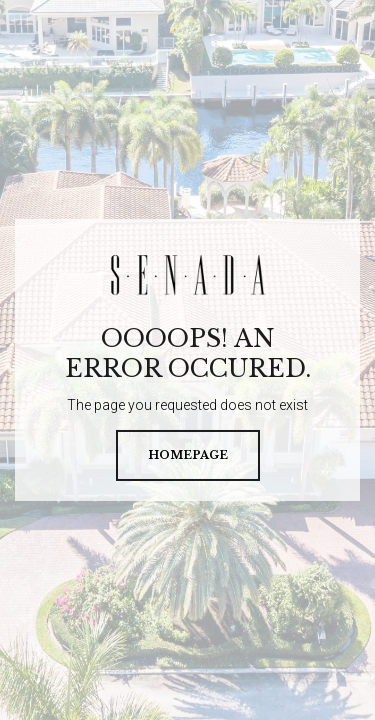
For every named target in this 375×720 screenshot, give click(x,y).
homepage (188, 455)
